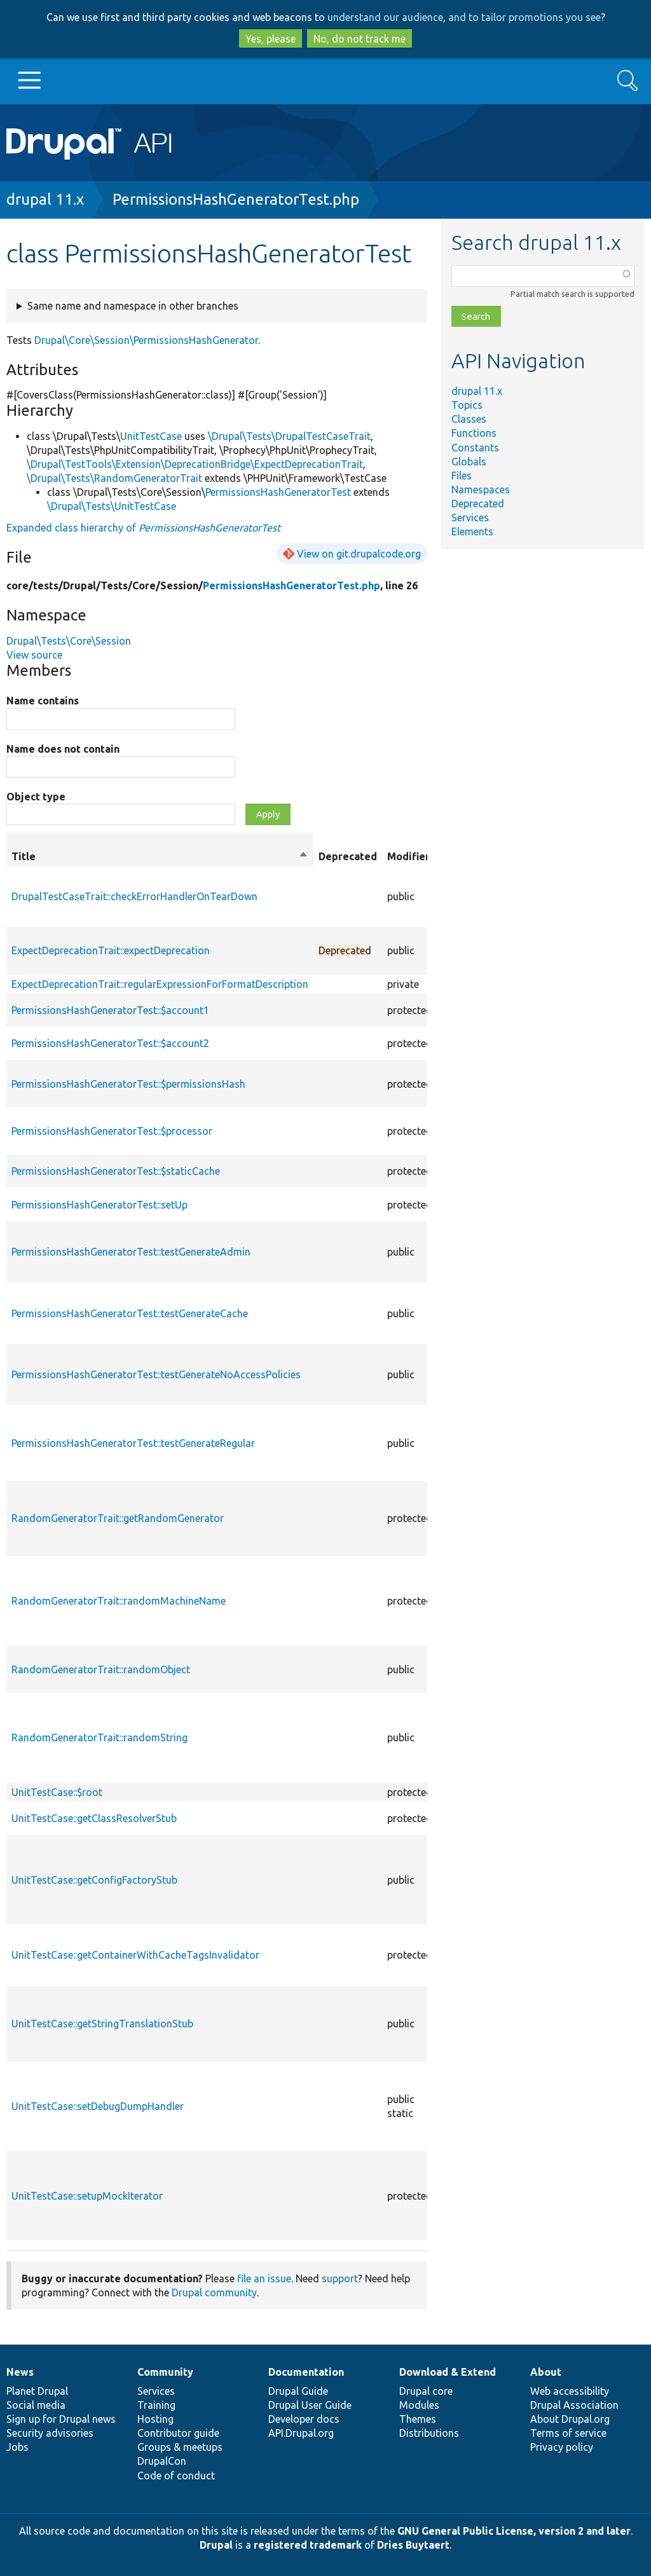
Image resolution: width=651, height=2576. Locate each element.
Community (165, 2372)
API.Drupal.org (301, 2433)
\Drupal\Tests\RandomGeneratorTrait (114, 478)
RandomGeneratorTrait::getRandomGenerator (117, 1518)
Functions (474, 433)
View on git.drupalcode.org (359, 553)
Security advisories (49, 2433)
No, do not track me (359, 39)
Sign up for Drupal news (61, 2419)
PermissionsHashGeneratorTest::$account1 (110, 1010)
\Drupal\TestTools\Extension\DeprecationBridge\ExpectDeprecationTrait (195, 464)
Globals (468, 461)
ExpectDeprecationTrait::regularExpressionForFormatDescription (159, 984)
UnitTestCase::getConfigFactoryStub (94, 1880)
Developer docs (303, 2419)
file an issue (264, 2278)
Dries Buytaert (413, 2545)
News (20, 2372)
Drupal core (426, 2391)
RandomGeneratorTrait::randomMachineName (118, 1601)
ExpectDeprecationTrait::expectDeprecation (110, 950)
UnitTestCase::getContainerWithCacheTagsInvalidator (135, 1955)
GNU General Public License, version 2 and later (514, 2531)
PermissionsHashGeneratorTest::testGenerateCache (129, 1313)
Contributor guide (178, 2433)
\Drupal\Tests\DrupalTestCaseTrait (289, 436)
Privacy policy (561, 2447)
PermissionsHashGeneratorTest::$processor (111, 1131)
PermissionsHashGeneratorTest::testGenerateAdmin (130, 1251)
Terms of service (568, 2433)
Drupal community (214, 2292)
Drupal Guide (298, 2391)
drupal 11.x (45, 199)
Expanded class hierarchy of (143, 527)
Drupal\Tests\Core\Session (68, 641)
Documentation (306, 2372)
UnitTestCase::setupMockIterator (87, 2196)
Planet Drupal (37, 2391)
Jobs (17, 2447)
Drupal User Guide (310, 2405)
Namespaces (480, 489)
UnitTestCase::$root (56, 1792)
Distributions (429, 2433)
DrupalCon (161, 2461)
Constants (475, 447)
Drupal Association (574, 2405)
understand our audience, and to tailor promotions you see (464, 17)
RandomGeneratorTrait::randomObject (100, 1669)
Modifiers (411, 856)
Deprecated (477, 503)
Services (470, 517)
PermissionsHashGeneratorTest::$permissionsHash (128, 1084)
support (340, 2278)
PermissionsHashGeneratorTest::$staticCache (115, 1171)
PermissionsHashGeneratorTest (278, 492)
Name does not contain (63, 749)
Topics (467, 405)
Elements (472, 531)
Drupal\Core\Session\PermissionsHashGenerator (146, 340)
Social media (35, 2405)
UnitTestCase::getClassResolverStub (94, 1818)
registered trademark (308, 2545)
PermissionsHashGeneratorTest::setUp (99, 1204)
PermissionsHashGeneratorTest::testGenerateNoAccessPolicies (156, 1374)
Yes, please (270, 39)
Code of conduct (176, 2475)
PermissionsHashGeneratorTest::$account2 (110, 1043)
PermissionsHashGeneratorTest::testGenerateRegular (133, 1443)
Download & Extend (447, 2372)
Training (156, 2405)
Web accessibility (569, 2391)
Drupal (216, 2545)
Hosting (155, 2419)
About (545, 2372)
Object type (35, 796)
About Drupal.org (570, 2419)
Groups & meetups (180, 2447)
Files (461, 475)
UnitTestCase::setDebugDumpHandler (97, 2106)
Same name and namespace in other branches (132, 306)
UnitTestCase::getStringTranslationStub (102, 2023)
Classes (468, 419)
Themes (417, 2419)
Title (159, 856)
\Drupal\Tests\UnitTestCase (111, 506)
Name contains (42, 700)
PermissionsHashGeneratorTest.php (236, 199)
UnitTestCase (151, 436)
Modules (419, 2405)
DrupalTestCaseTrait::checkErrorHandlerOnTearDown (134, 896)
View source (34, 655)
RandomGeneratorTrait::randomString (99, 1737)
